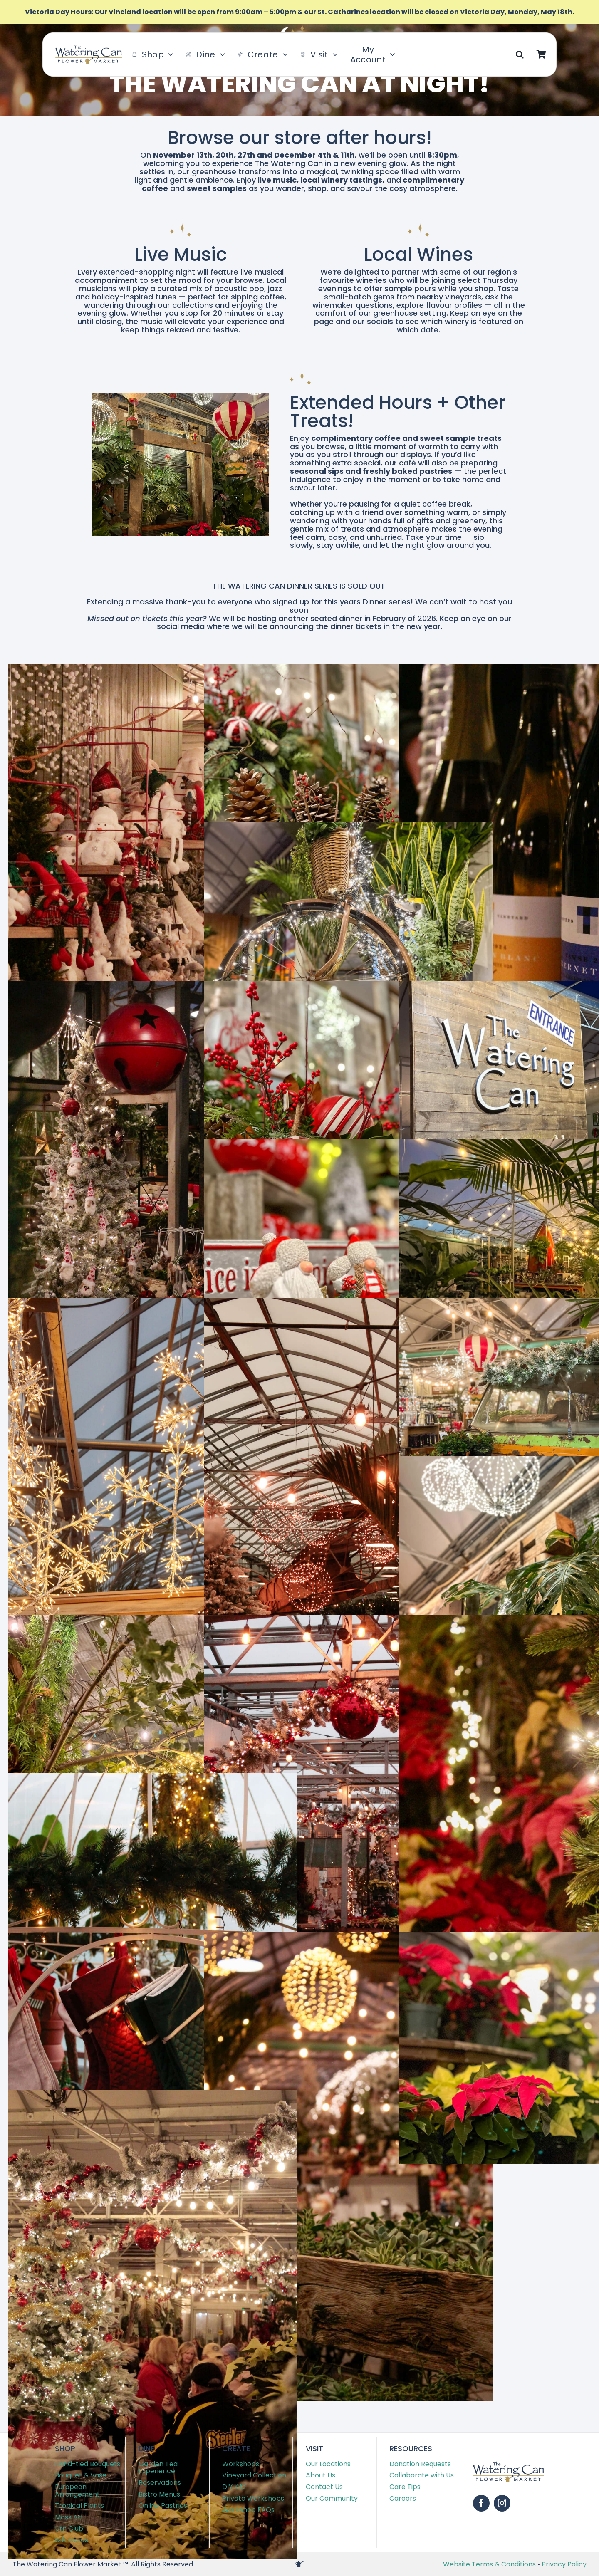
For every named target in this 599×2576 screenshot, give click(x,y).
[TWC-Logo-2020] (88, 48)
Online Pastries (163, 2505)
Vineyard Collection (254, 2475)
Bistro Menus (159, 2494)
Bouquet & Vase (80, 2475)
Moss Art (69, 2517)
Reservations (160, 2482)
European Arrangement (77, 2490)
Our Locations (328, 2464)
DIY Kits (234, 2487)
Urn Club (69, 2528)
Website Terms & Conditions (490, 2564)
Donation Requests (420, 2464)
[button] (520, 54)
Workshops (240, 2464)
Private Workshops (253, 2498)
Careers (402, 2498)
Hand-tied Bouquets (87, 2464)
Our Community (332, 2498)
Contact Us (324, 2487)
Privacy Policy (564, 2564)
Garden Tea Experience (158, 2467)
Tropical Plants (79, 2505)
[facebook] (481, 2503)
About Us (320, 2475)
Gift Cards (71, 2540)
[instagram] (502, 2503)
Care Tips (405, 2487)
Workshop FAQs (248, 2509)
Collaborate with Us (421, 2475)
